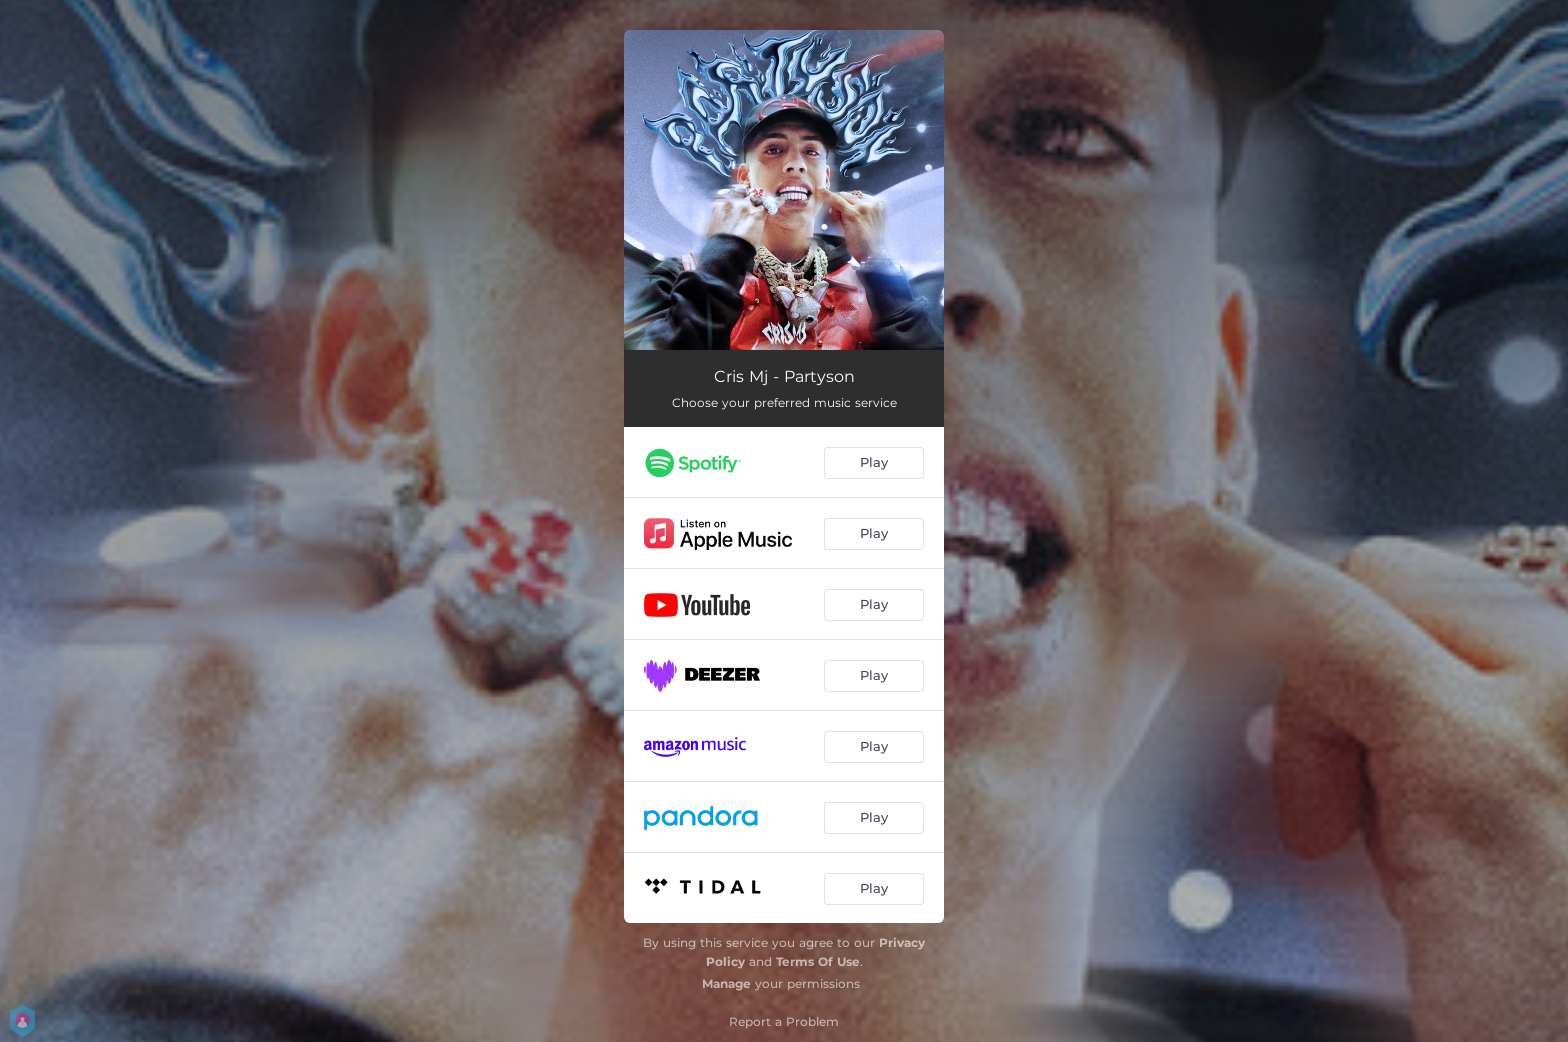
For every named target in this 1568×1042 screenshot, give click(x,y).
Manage (726, 983)
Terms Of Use (818, 961)
